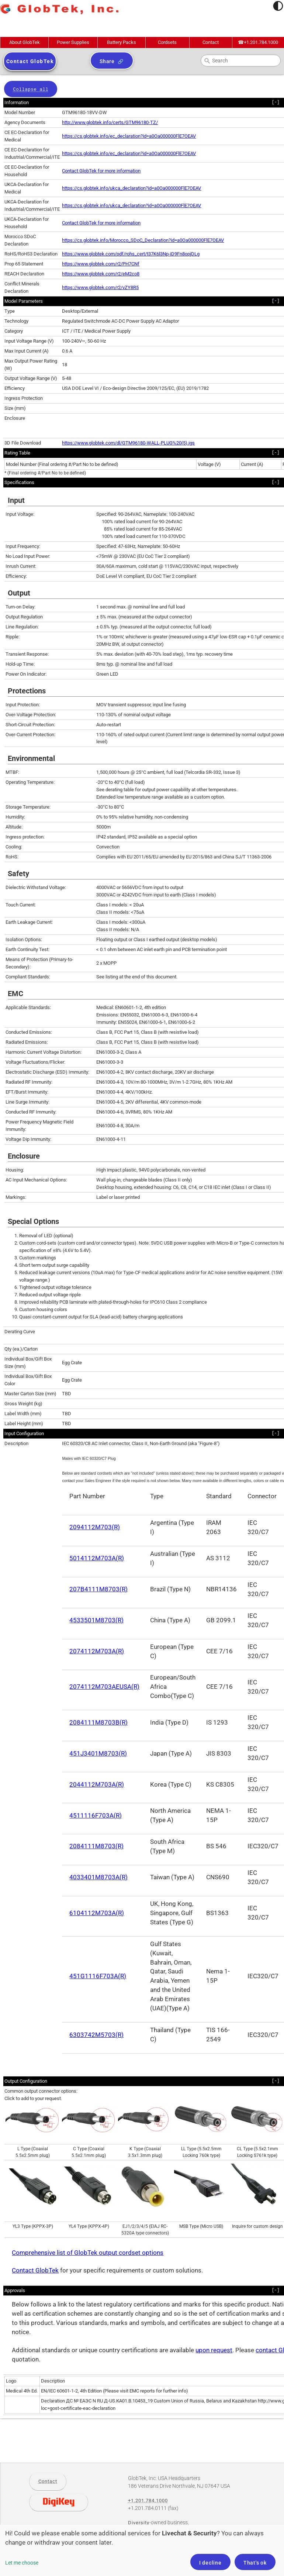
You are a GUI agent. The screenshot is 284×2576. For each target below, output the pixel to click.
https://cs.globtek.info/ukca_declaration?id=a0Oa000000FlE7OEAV (131, 188)
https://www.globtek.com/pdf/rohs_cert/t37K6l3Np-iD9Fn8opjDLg (131, 254)
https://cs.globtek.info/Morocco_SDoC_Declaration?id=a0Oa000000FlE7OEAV (143, 240)
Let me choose (21, 2563)
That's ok (255, 2563)
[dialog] (142, 2550)
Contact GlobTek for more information (101, 171)
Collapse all (30, 89)
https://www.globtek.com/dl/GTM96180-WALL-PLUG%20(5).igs (128, 443)
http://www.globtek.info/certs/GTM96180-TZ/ (110, 122)
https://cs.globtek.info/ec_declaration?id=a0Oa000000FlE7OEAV (129, 136)
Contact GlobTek (35, 2270)
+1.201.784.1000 (258, 42)
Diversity (138, 2522)
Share (107, 61)
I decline (210, 2563)
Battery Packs (121, 42)
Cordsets (167, 42)
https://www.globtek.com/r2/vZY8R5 (100, 287)
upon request (213, 2350)
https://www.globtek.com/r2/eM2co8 (100, 274)
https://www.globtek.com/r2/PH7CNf (100, 264)
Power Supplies (73, 42)
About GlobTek (24, 42)
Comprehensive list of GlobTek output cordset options (87, 2252)
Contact (210, 42)
